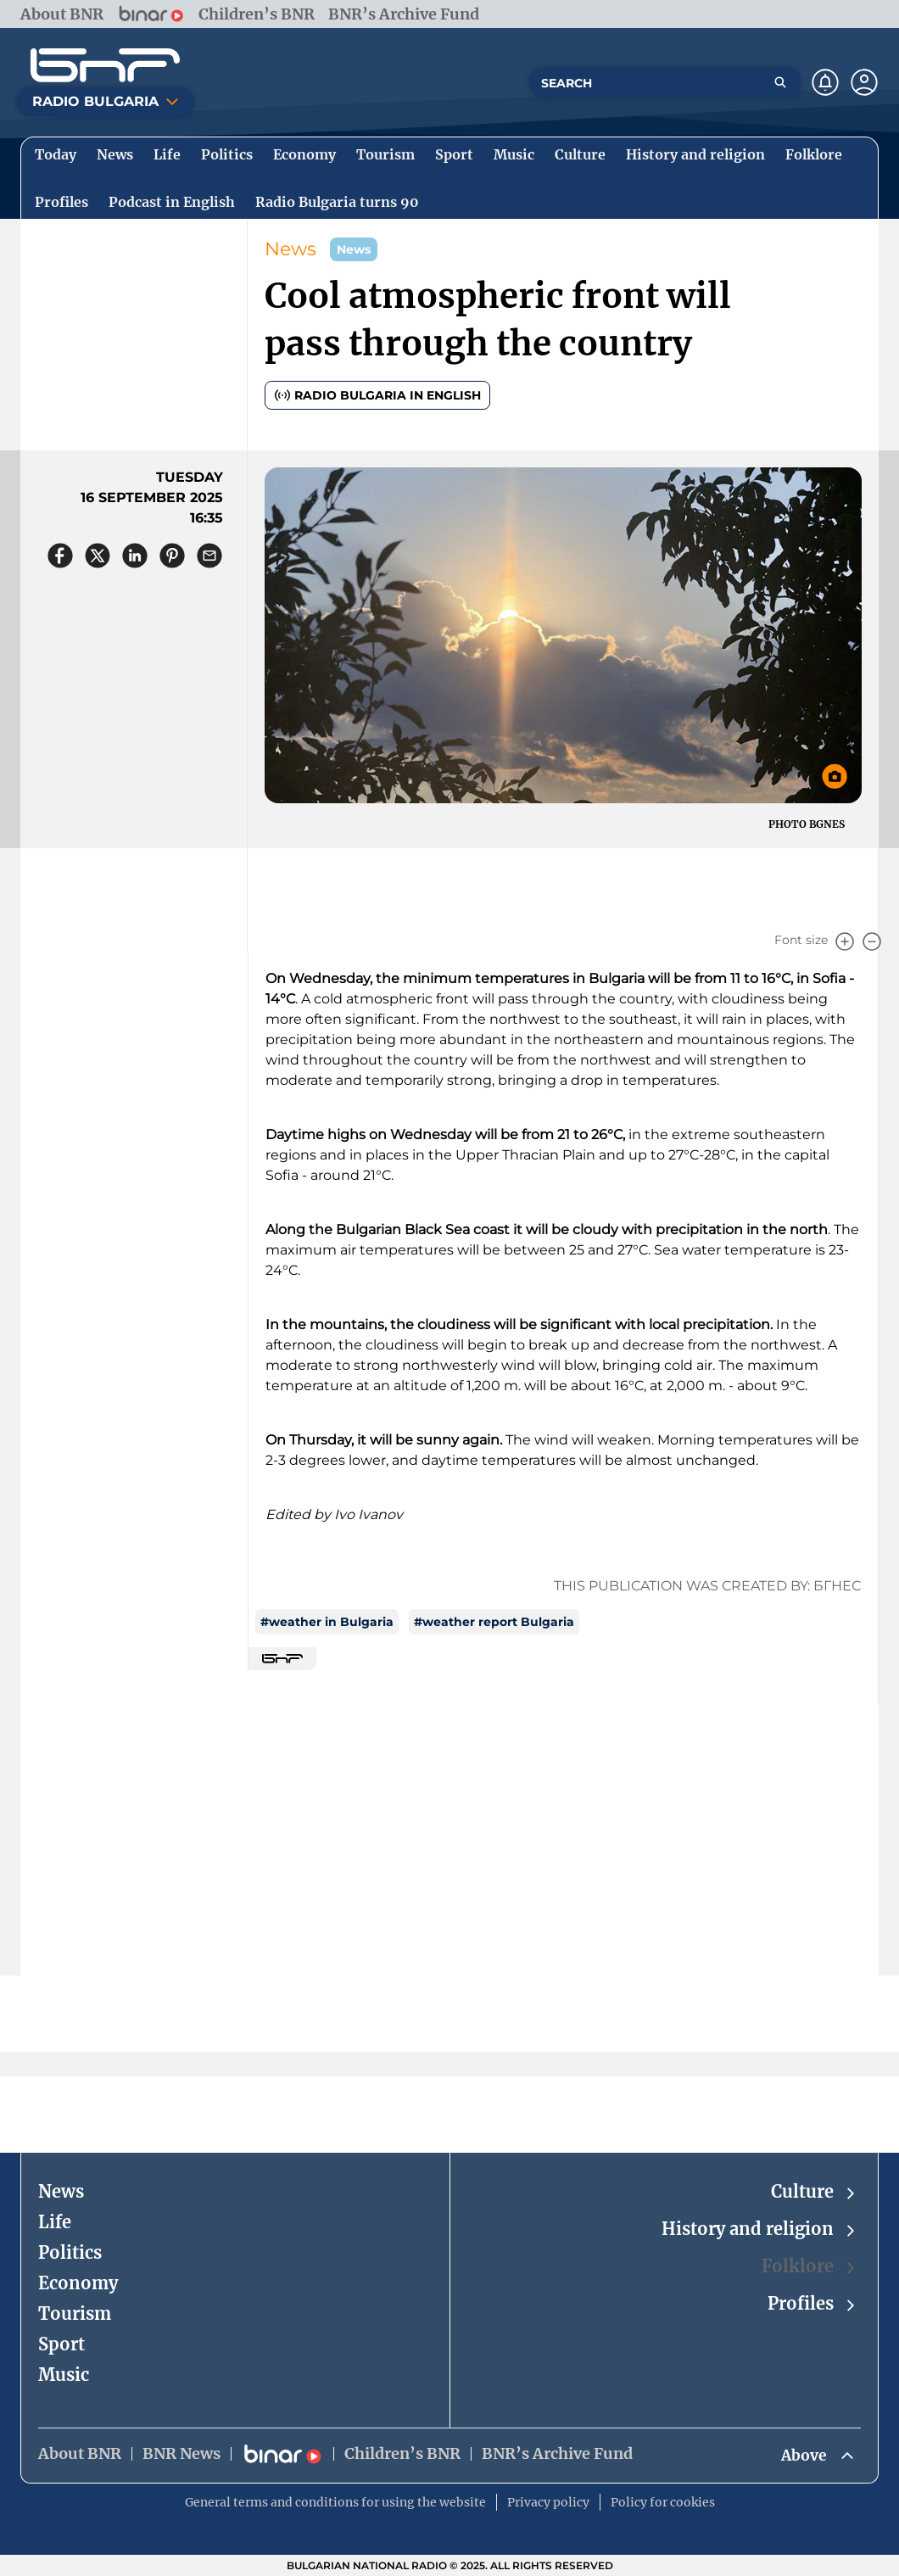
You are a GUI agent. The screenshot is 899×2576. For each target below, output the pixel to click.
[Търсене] (780, 82)
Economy (78, 2282)
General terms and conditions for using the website (335, 2502)
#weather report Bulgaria (494, 1621)
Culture (814, 2191)
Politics (70, 2251)
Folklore (809, 2266)
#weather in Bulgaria (327, 1621)
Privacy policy (548, 2502)
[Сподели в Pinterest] (172, 555)
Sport (61, 2343)
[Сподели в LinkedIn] (134, 555)
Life (54, 2221)
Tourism (74, 2312)
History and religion (759, 2228)
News (290, 248)
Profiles (812, 2303)
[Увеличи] (845, 941)
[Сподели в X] (97, 555)
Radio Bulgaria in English (377, 395)
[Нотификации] (825, 82)
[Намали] (872, 941)
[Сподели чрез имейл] (209, 555)
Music (63, 2373)
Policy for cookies (663, 2502)
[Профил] (864, 82)
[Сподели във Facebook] (60, 555)
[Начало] (105, 65)
